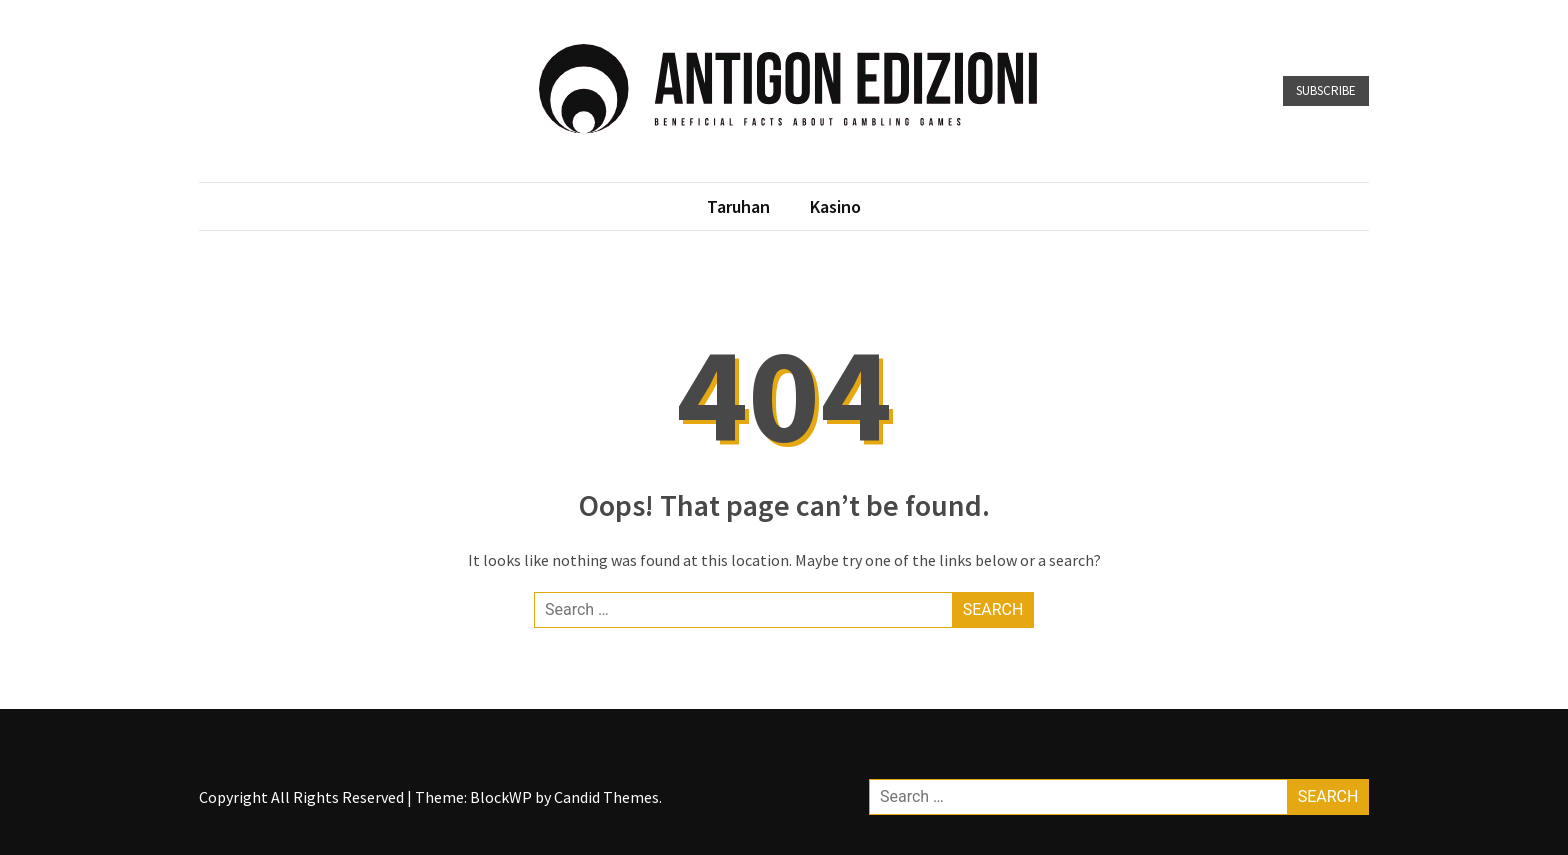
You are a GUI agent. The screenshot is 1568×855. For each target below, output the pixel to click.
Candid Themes (606, 797)
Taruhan (738, 206)
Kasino (835, 206)
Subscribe (1326, 90)
